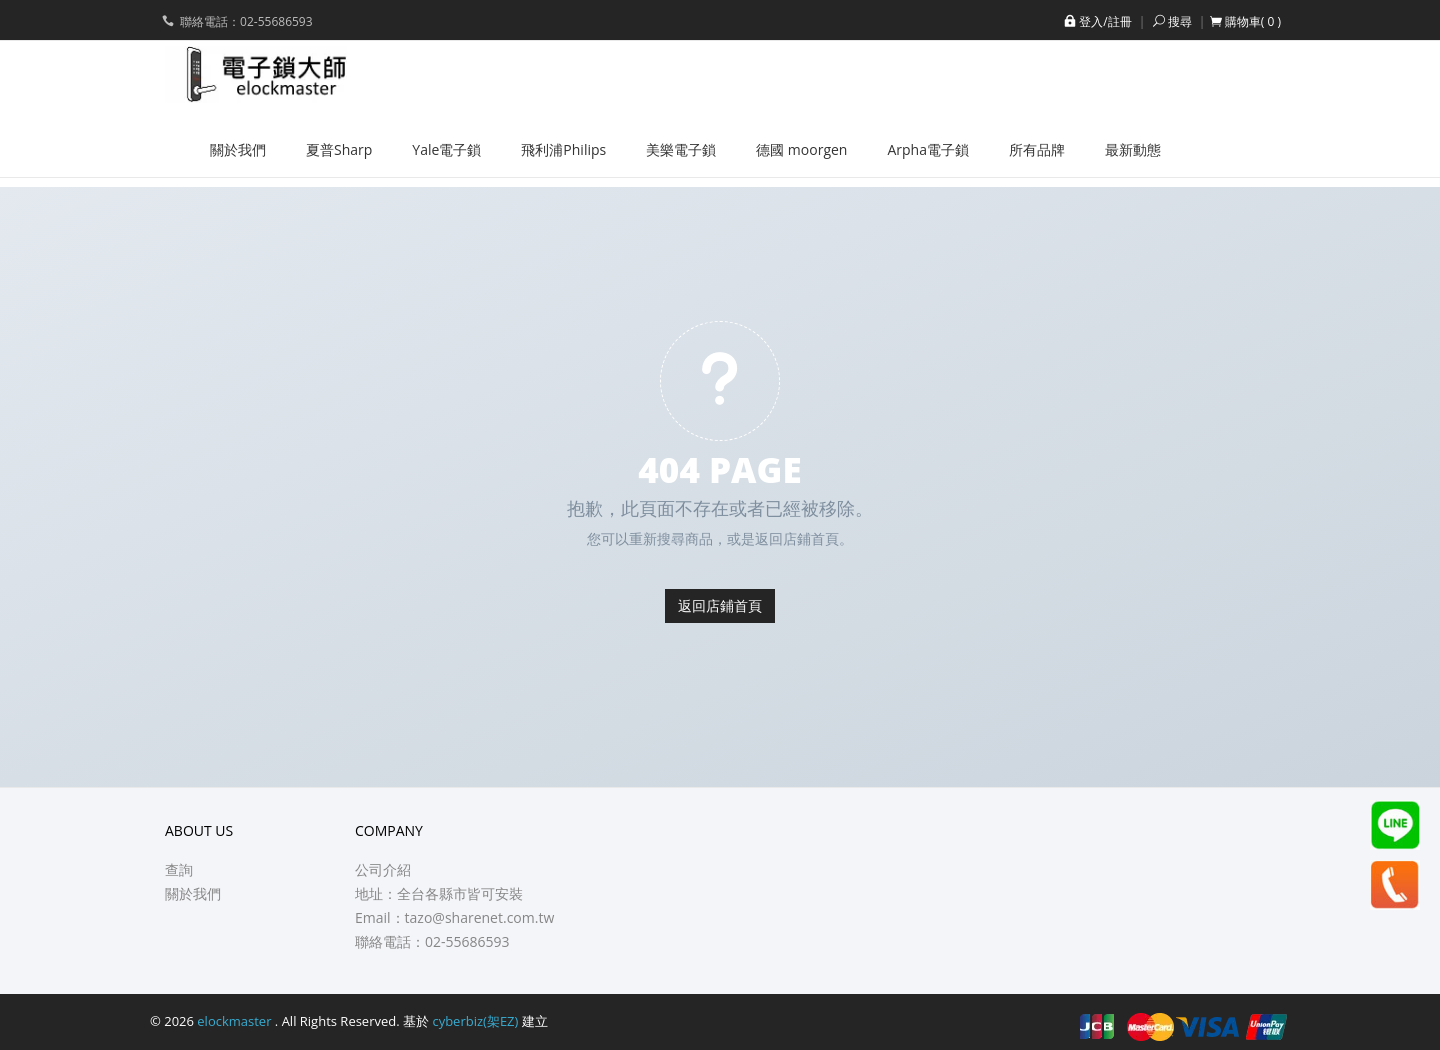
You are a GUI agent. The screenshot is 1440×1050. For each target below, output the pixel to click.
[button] (1245, 21)
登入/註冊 (1096, 21)
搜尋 (1171, 21)
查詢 (179, 869)
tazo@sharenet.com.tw (480, 917)
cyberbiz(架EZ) (475, 1021)
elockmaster (236, 1021)
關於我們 (193, 893)
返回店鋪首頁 (720, 605)
